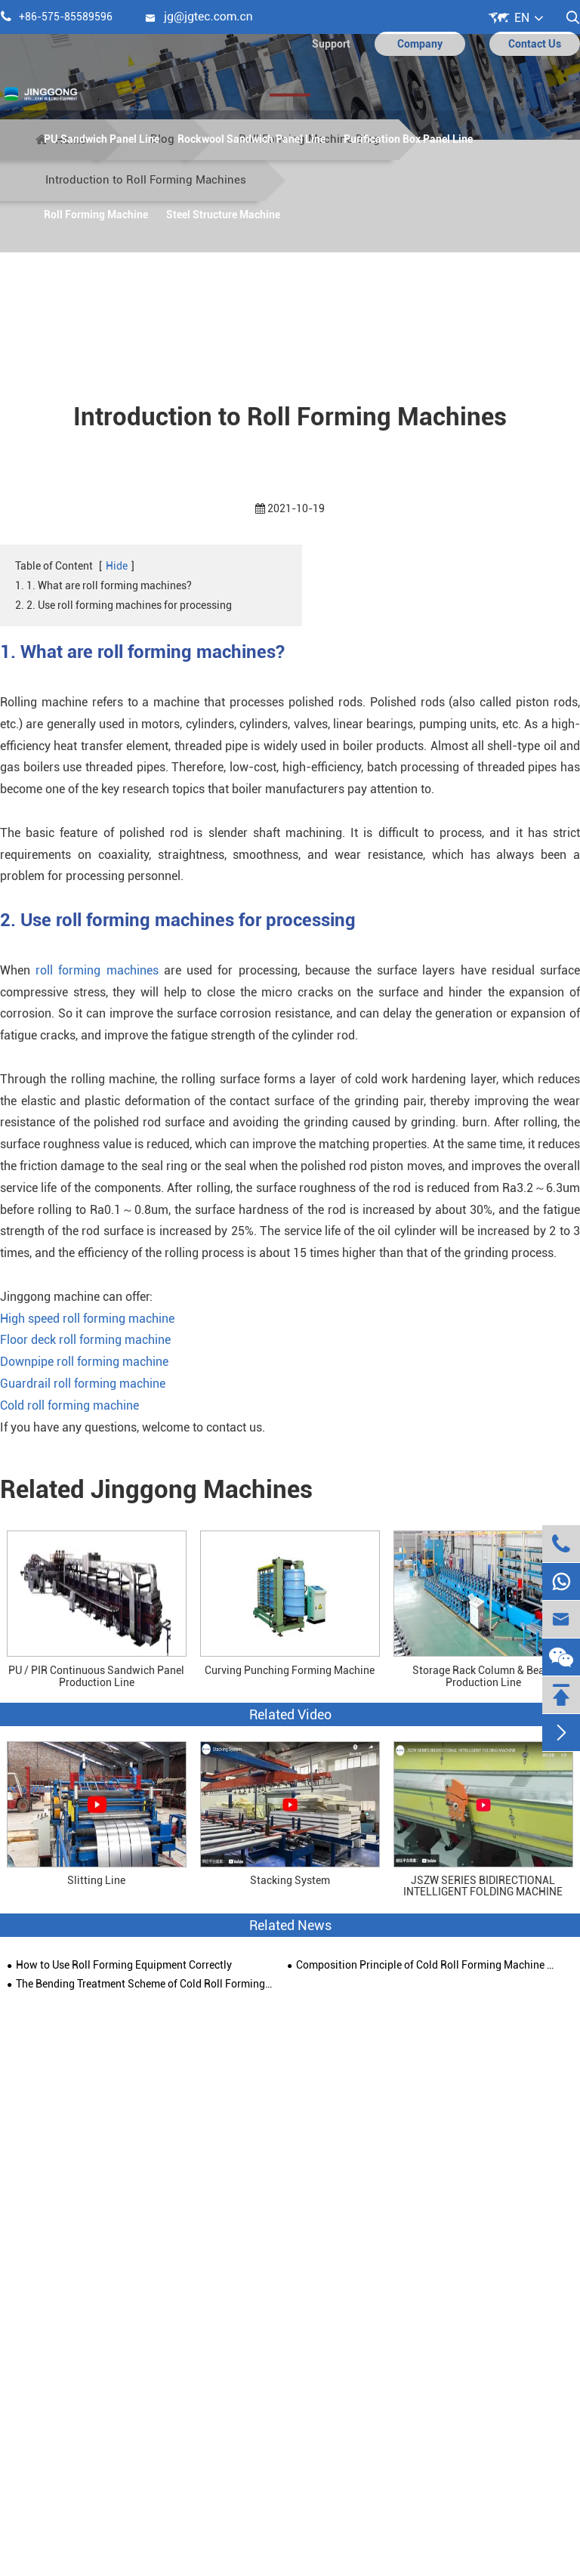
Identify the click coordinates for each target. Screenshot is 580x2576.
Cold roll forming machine (69, 1405)
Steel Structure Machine (223, 214)
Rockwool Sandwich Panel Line (251, 139)
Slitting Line (96, 1880)
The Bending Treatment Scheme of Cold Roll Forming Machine (144, 1984)
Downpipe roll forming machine (84, 1361)
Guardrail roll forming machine (82, 1383)
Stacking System (290, 1880)
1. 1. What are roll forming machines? (103, 585)
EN (521, 18)
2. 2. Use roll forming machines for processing (123, 605)
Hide (117, 566)
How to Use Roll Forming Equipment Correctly (124, 1965)
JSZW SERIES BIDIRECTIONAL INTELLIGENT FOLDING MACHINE (483, 1886)
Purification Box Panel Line (408, 139)
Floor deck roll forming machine (85, 1340)
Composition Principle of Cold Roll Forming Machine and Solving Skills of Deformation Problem (425, 1965)
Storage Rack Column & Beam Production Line (483, 1676)
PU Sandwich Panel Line (101, 139)
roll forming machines (96, 970)
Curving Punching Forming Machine (290, 1670)
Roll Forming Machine (96, 214)
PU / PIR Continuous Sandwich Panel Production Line (96, 1676)
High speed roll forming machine (87, 1318)
